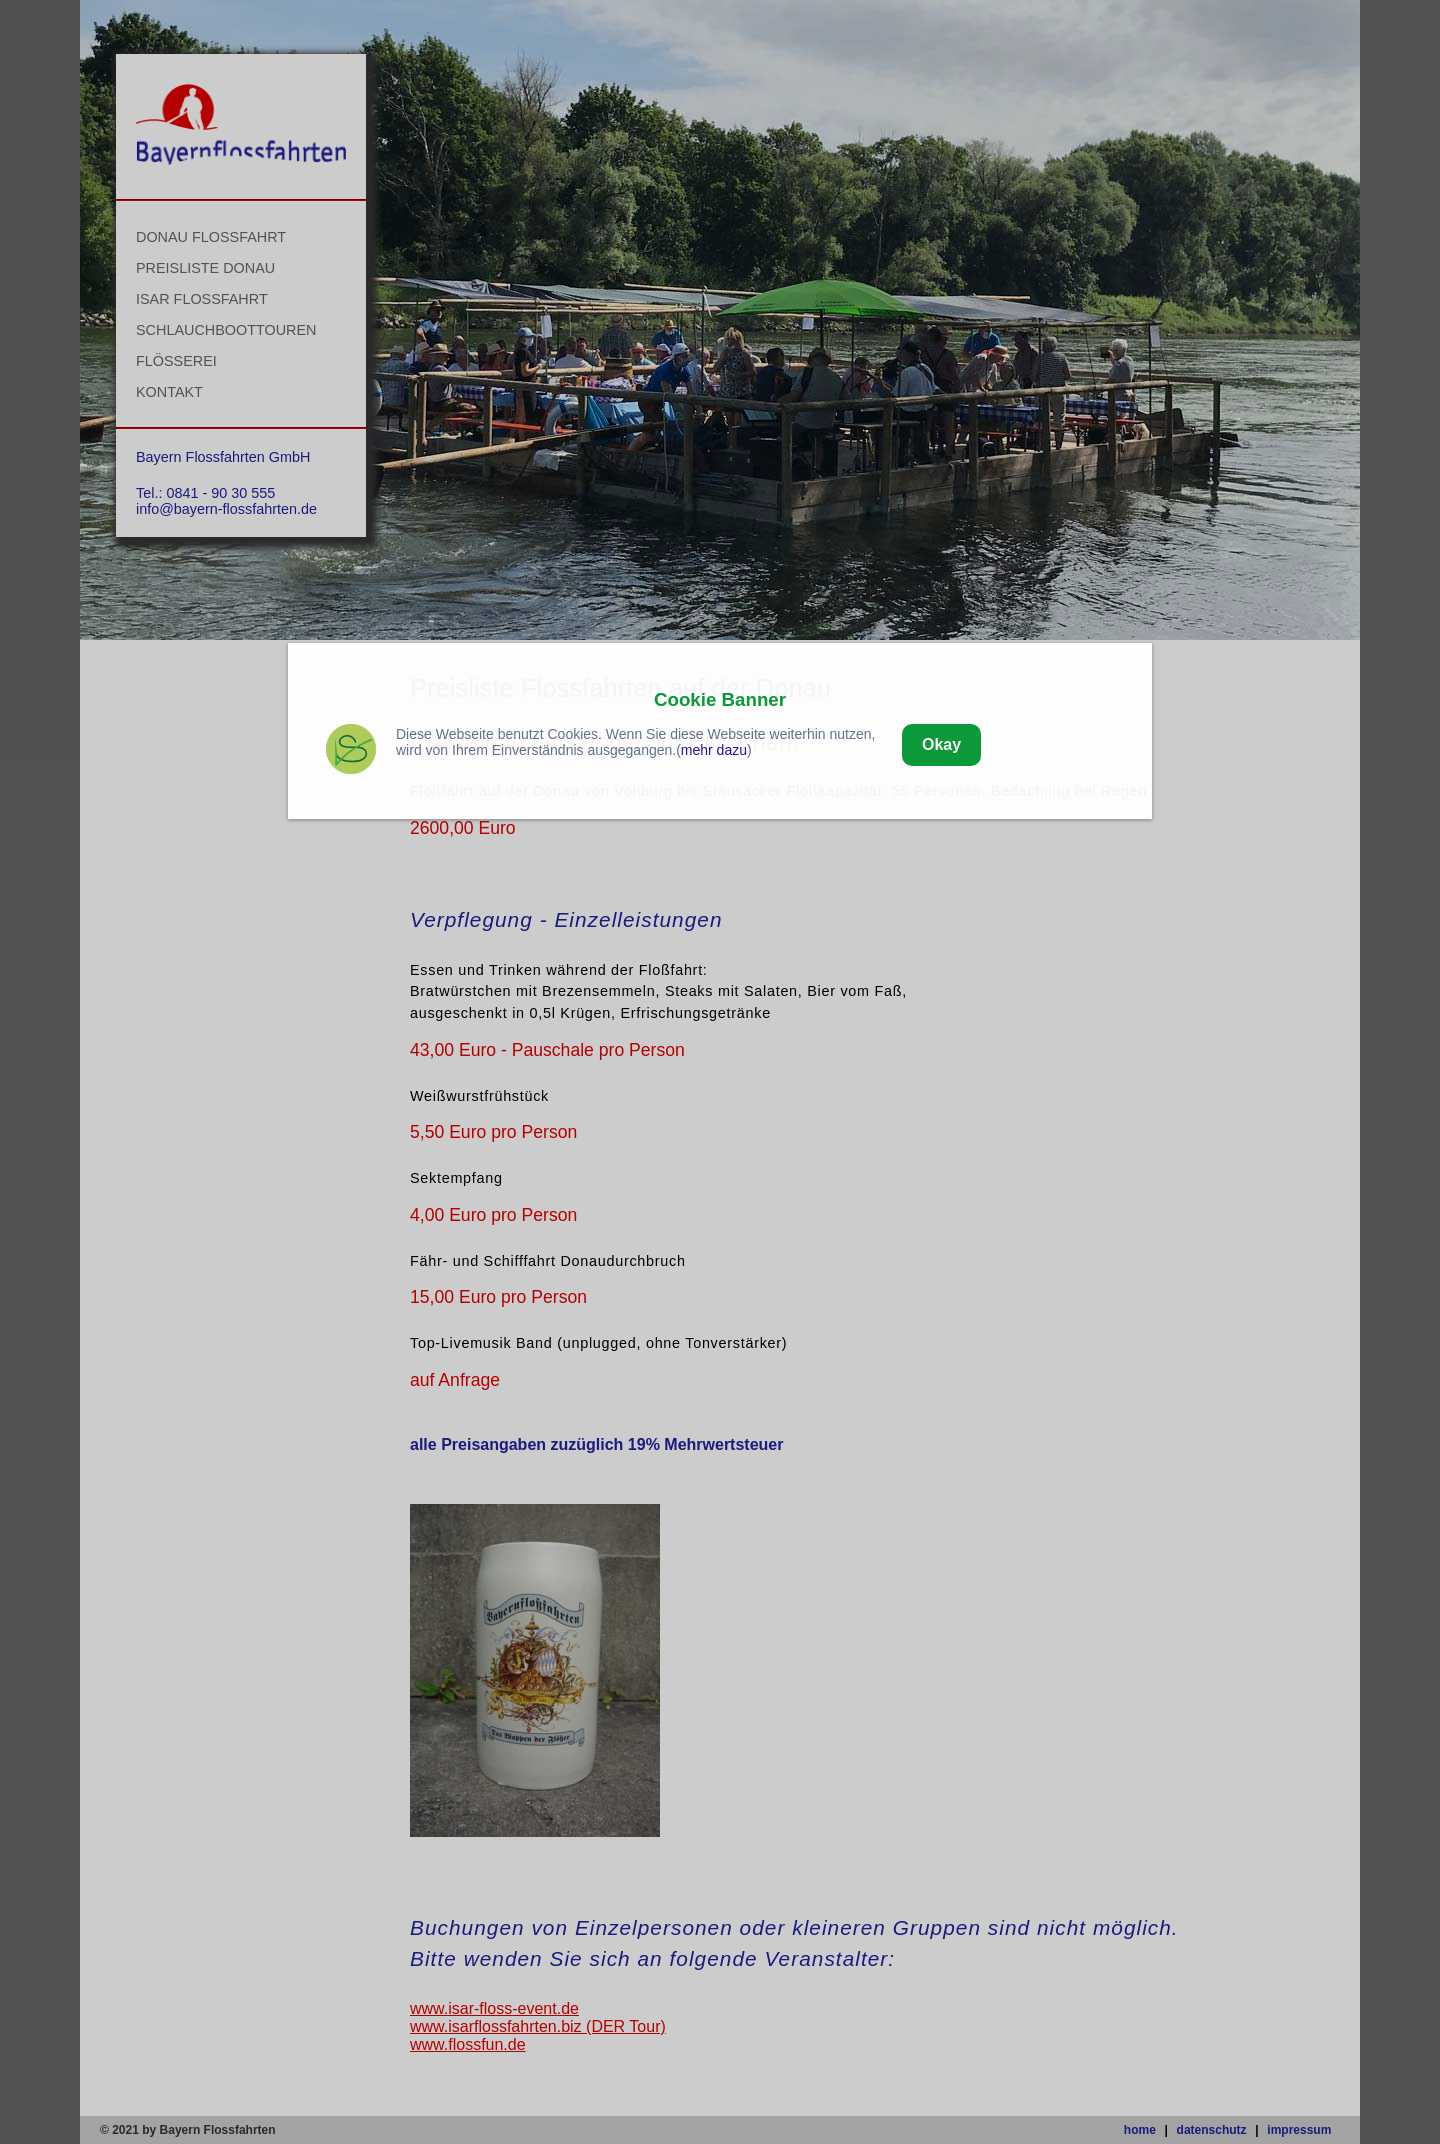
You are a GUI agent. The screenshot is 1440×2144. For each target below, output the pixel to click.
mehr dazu (714, 750)
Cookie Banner (720, 699)
